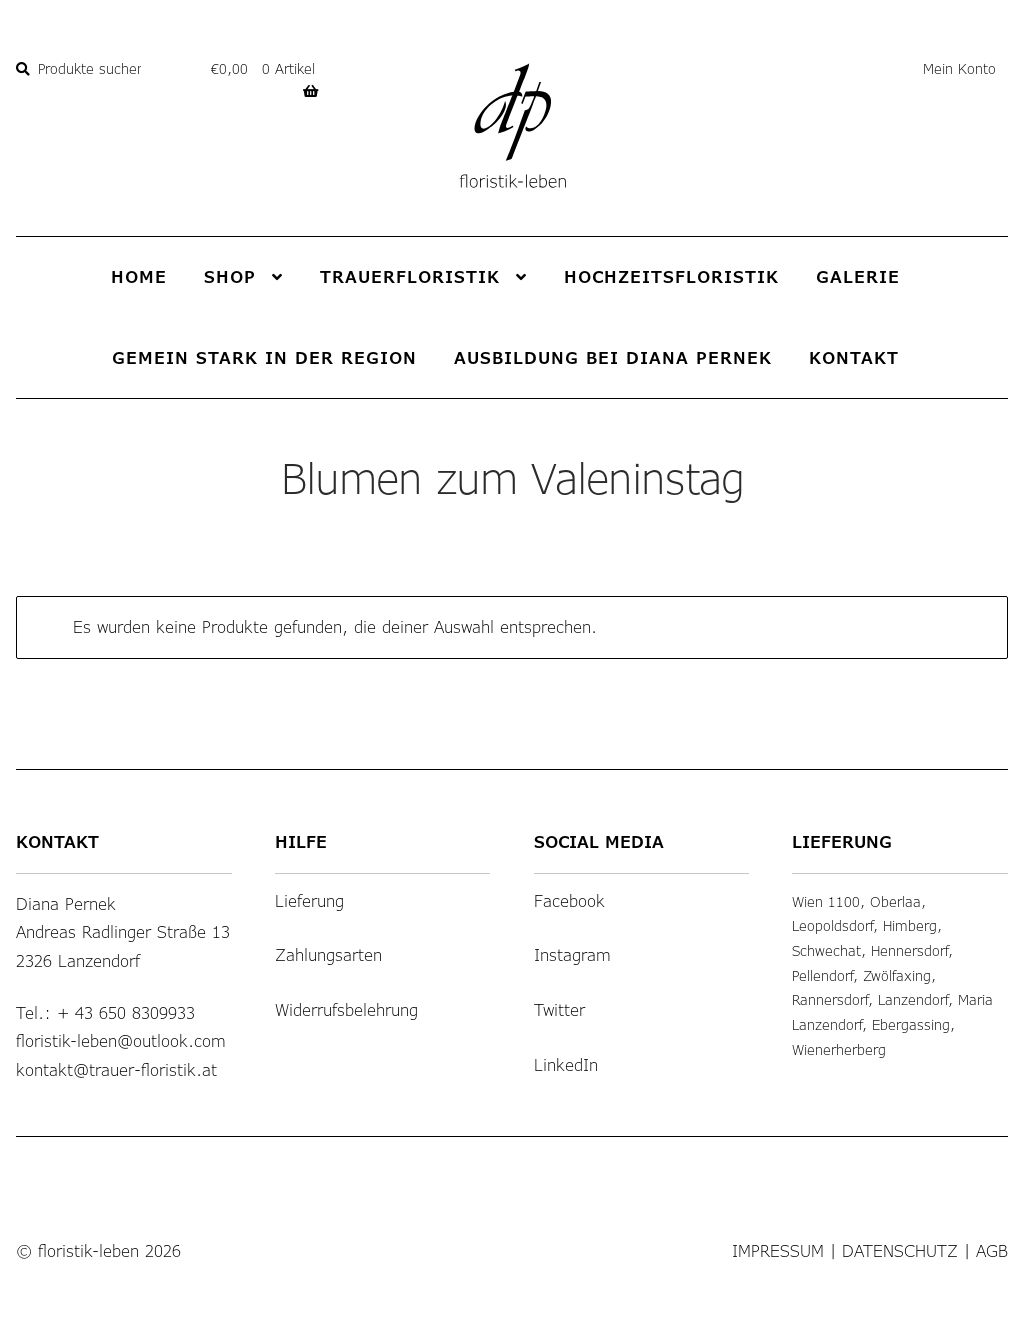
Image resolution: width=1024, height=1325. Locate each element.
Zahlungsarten (328, 954)
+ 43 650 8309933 (126, 1012)
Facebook (569, 900)
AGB (992, 1250)
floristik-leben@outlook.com (121, 1040)
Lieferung (309, 900)
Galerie (858, 276)
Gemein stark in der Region (264, 357)
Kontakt (854, 357)
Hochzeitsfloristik (671, 276)
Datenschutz (900, 1250)
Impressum (778, 1250)
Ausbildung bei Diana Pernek (613, 357)
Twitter (559, 1009)
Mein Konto (959, 68)
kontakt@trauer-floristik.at (116, 1069)
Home (139, 276)
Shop (230, 276)
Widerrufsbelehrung (346, 1009)
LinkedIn (566, 1064)
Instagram (572, 954)
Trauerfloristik (410, 276)
